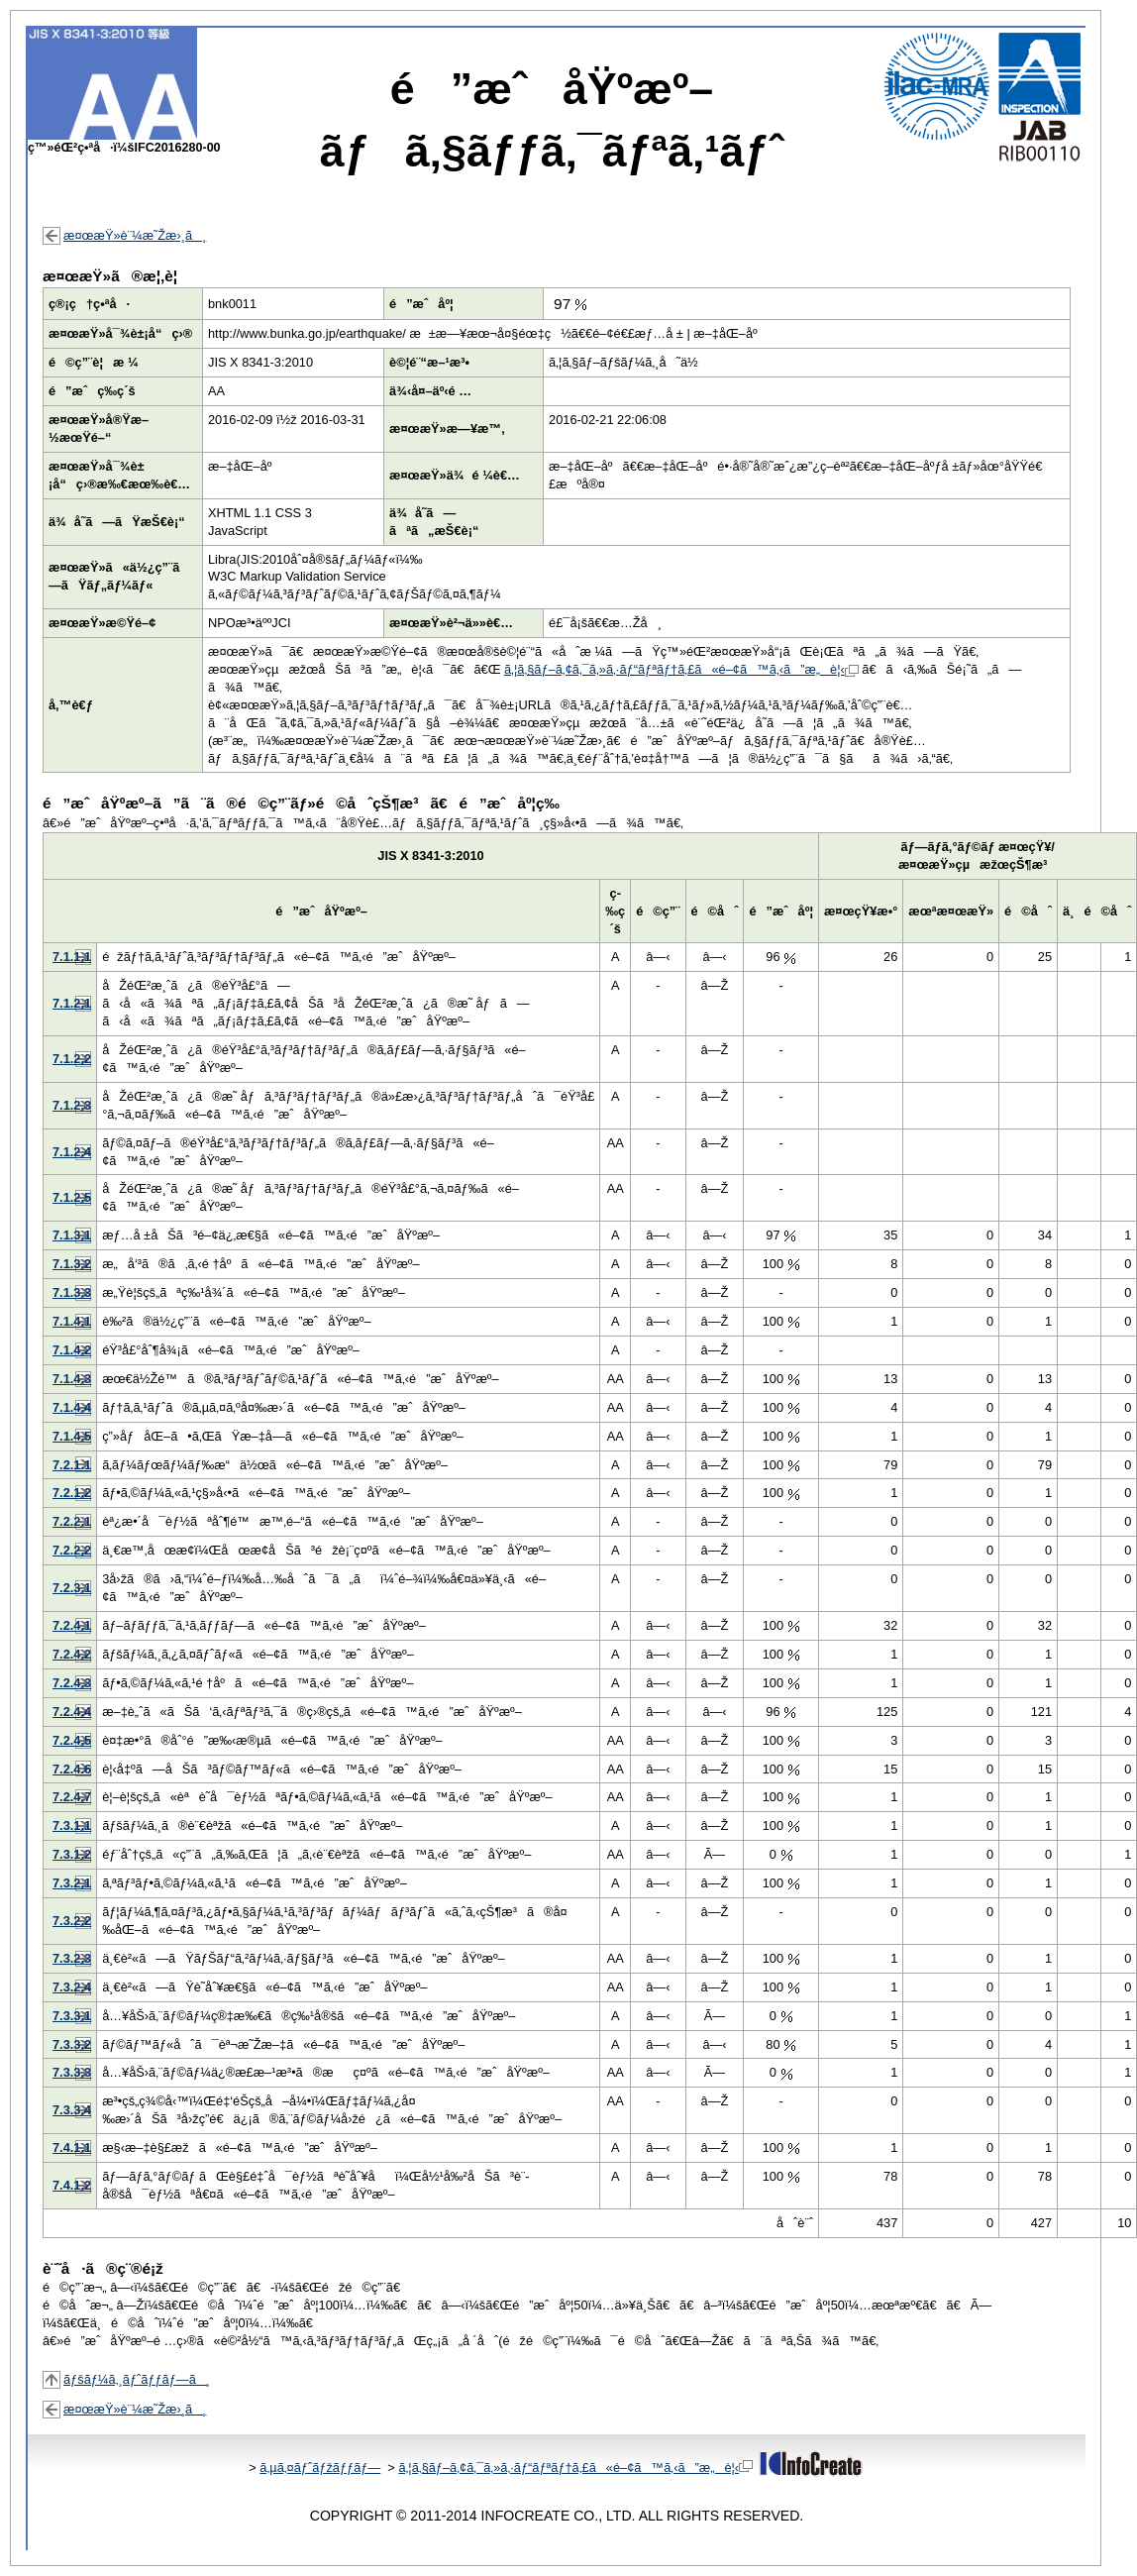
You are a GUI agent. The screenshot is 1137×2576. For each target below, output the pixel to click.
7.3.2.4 (71, 1987)
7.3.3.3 (71, 2072)
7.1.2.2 (71, 1058)
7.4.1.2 (71, 2185)
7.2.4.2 (71, 1654)
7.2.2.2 (71, 1550)
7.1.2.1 (71, 1003)
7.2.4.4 (71, 1711)
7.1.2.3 (71, 1105)
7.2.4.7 (71, 1796)
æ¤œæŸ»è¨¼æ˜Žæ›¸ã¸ (134, 235)
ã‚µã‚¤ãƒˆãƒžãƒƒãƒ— (319, 2467)
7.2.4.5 (71, 1740)
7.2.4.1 (71, 1625)
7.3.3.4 (71, 2109)
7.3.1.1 (71, 1825)
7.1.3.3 (71, 1292)
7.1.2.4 (71, 1151)
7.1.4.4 (71, 1407)
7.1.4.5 (71, 1436)
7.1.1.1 (71, 956)
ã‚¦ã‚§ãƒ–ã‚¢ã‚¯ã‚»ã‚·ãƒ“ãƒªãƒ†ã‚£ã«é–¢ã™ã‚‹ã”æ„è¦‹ (681, 669)
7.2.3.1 (71, 1587)
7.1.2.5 (71, 1197)
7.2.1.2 (71, 1492)
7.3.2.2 (71, 1920)
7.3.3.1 (71, 2015)
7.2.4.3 (71, 1682)
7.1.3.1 (71, 1235)
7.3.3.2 (71, 2044)
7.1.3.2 (71, 1263)
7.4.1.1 (71, 2147)
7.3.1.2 (71, 1854)
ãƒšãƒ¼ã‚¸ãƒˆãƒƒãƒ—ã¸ (136, 2379)
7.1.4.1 (71, 1321)
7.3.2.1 (71, 1883)
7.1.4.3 (71, 1378)
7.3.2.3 (71, 1958)
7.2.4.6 (71, 1769)
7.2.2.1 (71, 1521)
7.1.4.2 (71, 1349)
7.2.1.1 (71, 1464)
